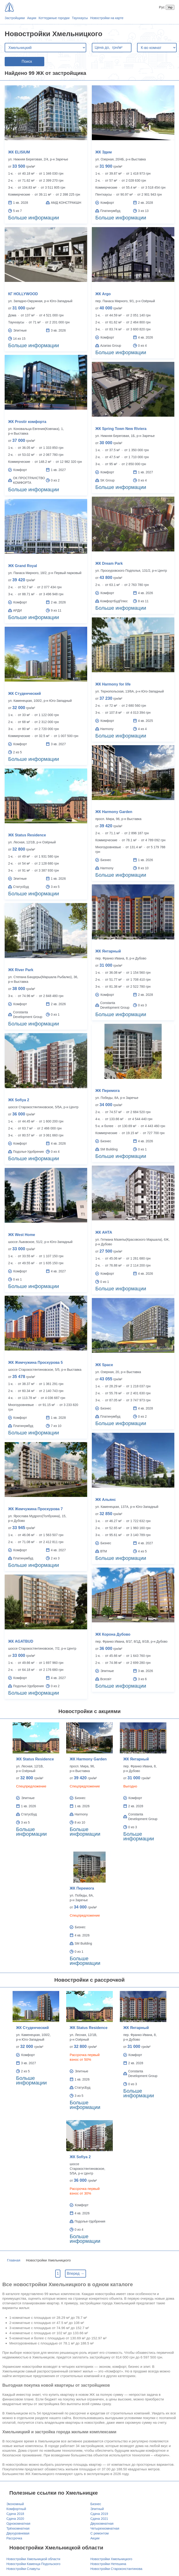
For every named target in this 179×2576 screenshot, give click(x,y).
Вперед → (75, 2273)
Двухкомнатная (102, 2523)
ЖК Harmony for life (113, 684)
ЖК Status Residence (27, 835)
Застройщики (15, 18)
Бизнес (95, 2504)
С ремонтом (99, 2533)
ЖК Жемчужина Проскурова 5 (35, 1362)
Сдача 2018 (15, 2514)
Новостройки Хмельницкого (111, 2559)
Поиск (27, 61)
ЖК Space (104, 1365)
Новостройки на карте (107, 18)
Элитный (97, 2509)
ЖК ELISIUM (19, 152)
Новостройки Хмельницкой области (33, 2559)
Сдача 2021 (99, 2519)
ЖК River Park (20, 970)
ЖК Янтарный (108, 951)
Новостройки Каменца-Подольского (33, 2564)
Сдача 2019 (99, 2514)
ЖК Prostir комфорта (27, 422)
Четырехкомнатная (104, 2528)
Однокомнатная (19, 2523)
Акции (31, 18)
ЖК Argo (103, 294)
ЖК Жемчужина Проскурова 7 (35, 1509)
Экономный (15, 2504)
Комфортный (16, 2509)
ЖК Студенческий (24, 694)
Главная (13, 2260)
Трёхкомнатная (18, 2528)
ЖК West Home (21, 1235)
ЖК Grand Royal (22, 566)
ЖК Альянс (105, 1500)
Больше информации (33, 218)
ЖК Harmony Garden (113, 812)
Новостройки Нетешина (108, 2564)
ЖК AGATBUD (20, 1641)
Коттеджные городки (53, 18)
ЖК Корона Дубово (112, 1634)
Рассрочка (14, 2538)
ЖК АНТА (103, 1232)
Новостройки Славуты (23, 2569)
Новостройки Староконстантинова (116, 2569)
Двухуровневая (18, 2533)
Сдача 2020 (15, 2519)
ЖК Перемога (107, 1091)
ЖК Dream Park (109, 563)
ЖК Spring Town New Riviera (121, 429)
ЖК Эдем (103, 152)
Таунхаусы (80, 18)
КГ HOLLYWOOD (23, 294)
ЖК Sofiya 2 (18, 1100)
